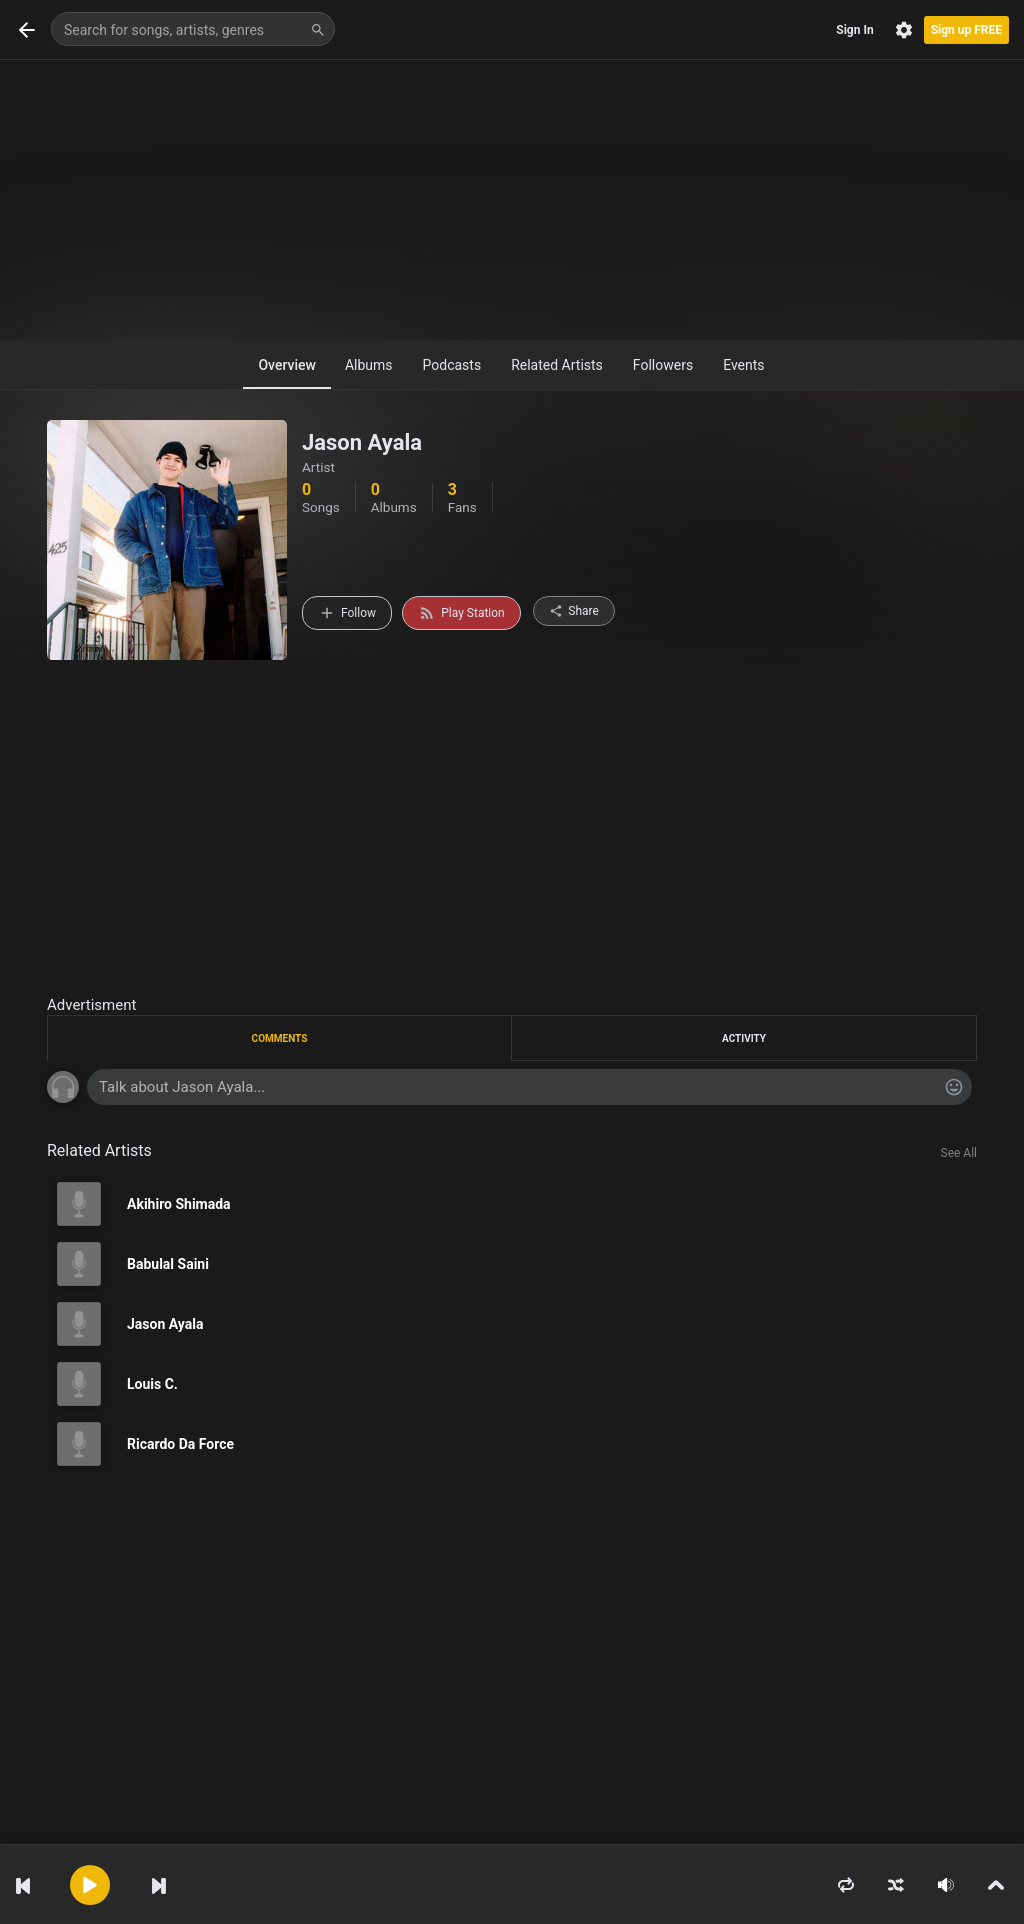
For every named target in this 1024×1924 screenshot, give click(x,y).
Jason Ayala (165, 1324)
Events (743, 365)
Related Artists (557, 365)
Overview (286, 365)
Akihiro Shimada (179, 1204)
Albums (369, 365)
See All (959, 1153)
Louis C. (152, 1384)
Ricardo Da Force (180, 1444)
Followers (663, 365)
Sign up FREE (966, 30)
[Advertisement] (512, 200)
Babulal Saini (168, 1264)
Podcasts (452, 365)
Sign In (854, 30)
